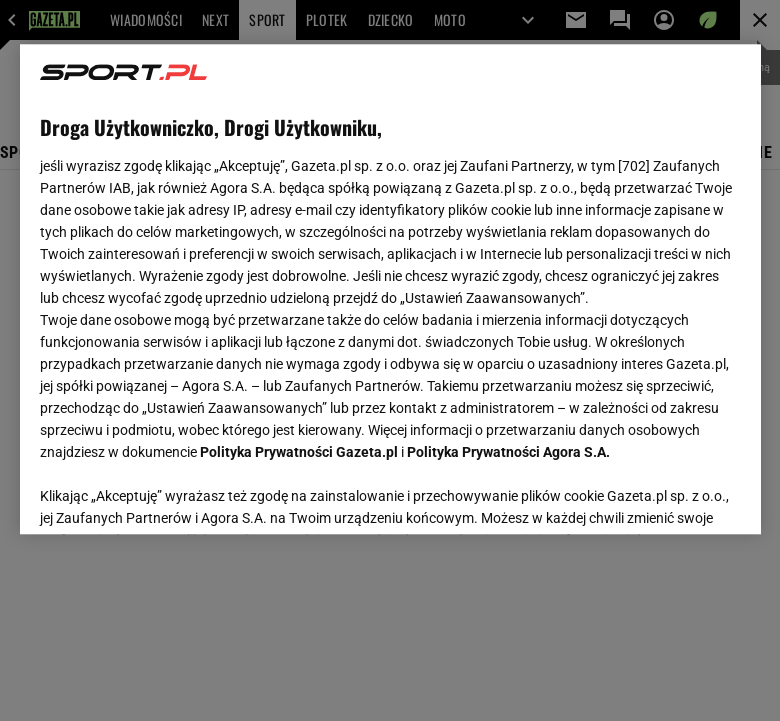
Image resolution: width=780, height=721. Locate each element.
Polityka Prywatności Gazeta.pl (299, 452)
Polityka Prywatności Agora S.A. (508, 452)
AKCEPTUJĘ (672, 495)
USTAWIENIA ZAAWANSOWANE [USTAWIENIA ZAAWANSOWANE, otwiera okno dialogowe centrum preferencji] (170, 494)
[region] (390, 289)
